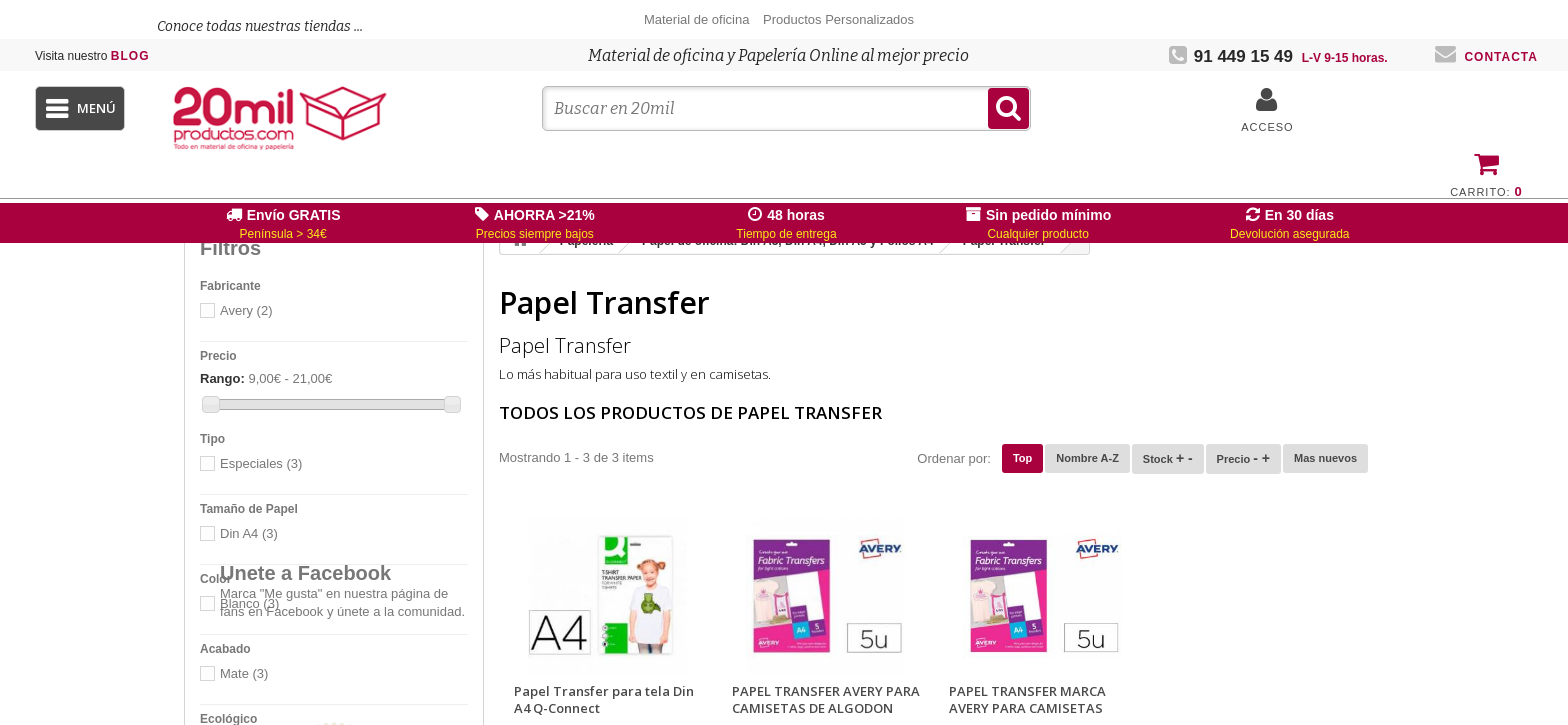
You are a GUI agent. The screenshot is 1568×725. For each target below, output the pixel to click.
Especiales (261, 463)
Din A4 (249, 533)
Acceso (1267, 127)
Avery (246, 310)
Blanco (249, 603)
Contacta (1486, 57)
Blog (92, 56)
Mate (244, 673)
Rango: (222, 378)
